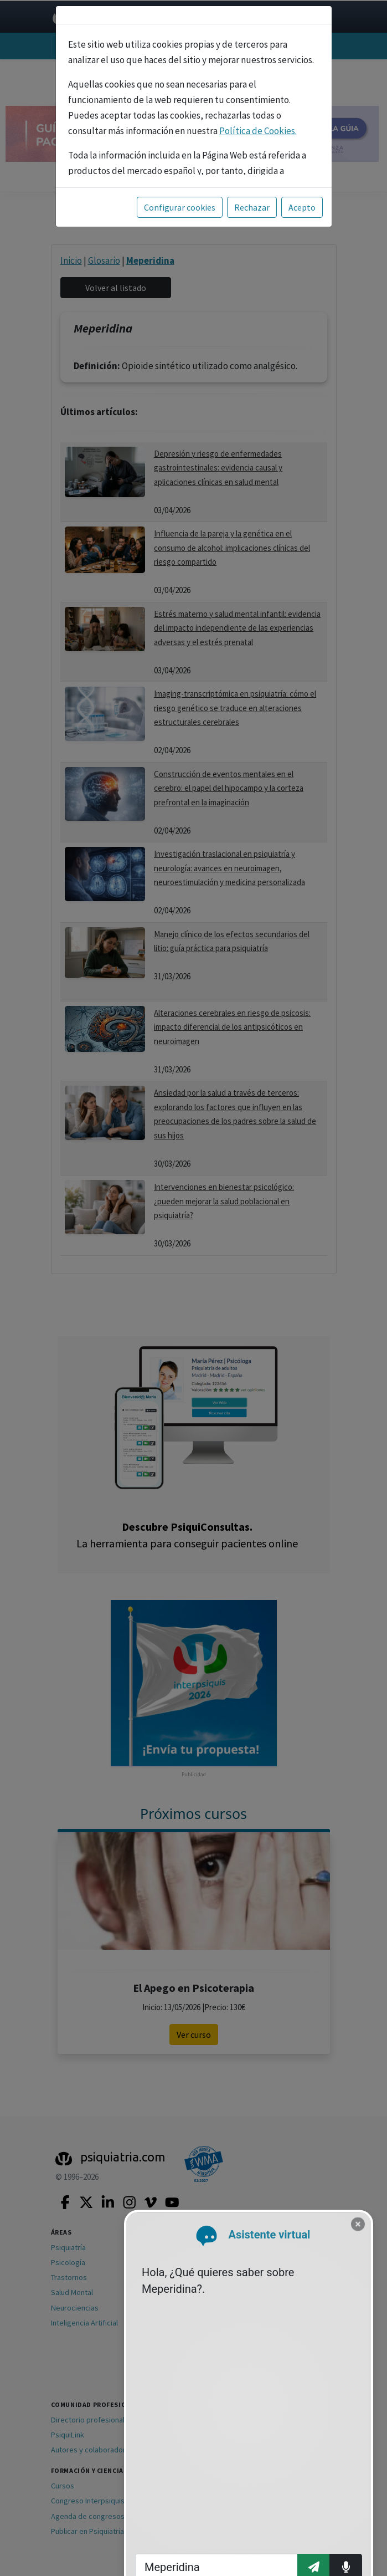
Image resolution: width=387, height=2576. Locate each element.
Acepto (302, 207)
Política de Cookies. (258, 131)
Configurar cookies (179, 207)
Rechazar (252, 207)
